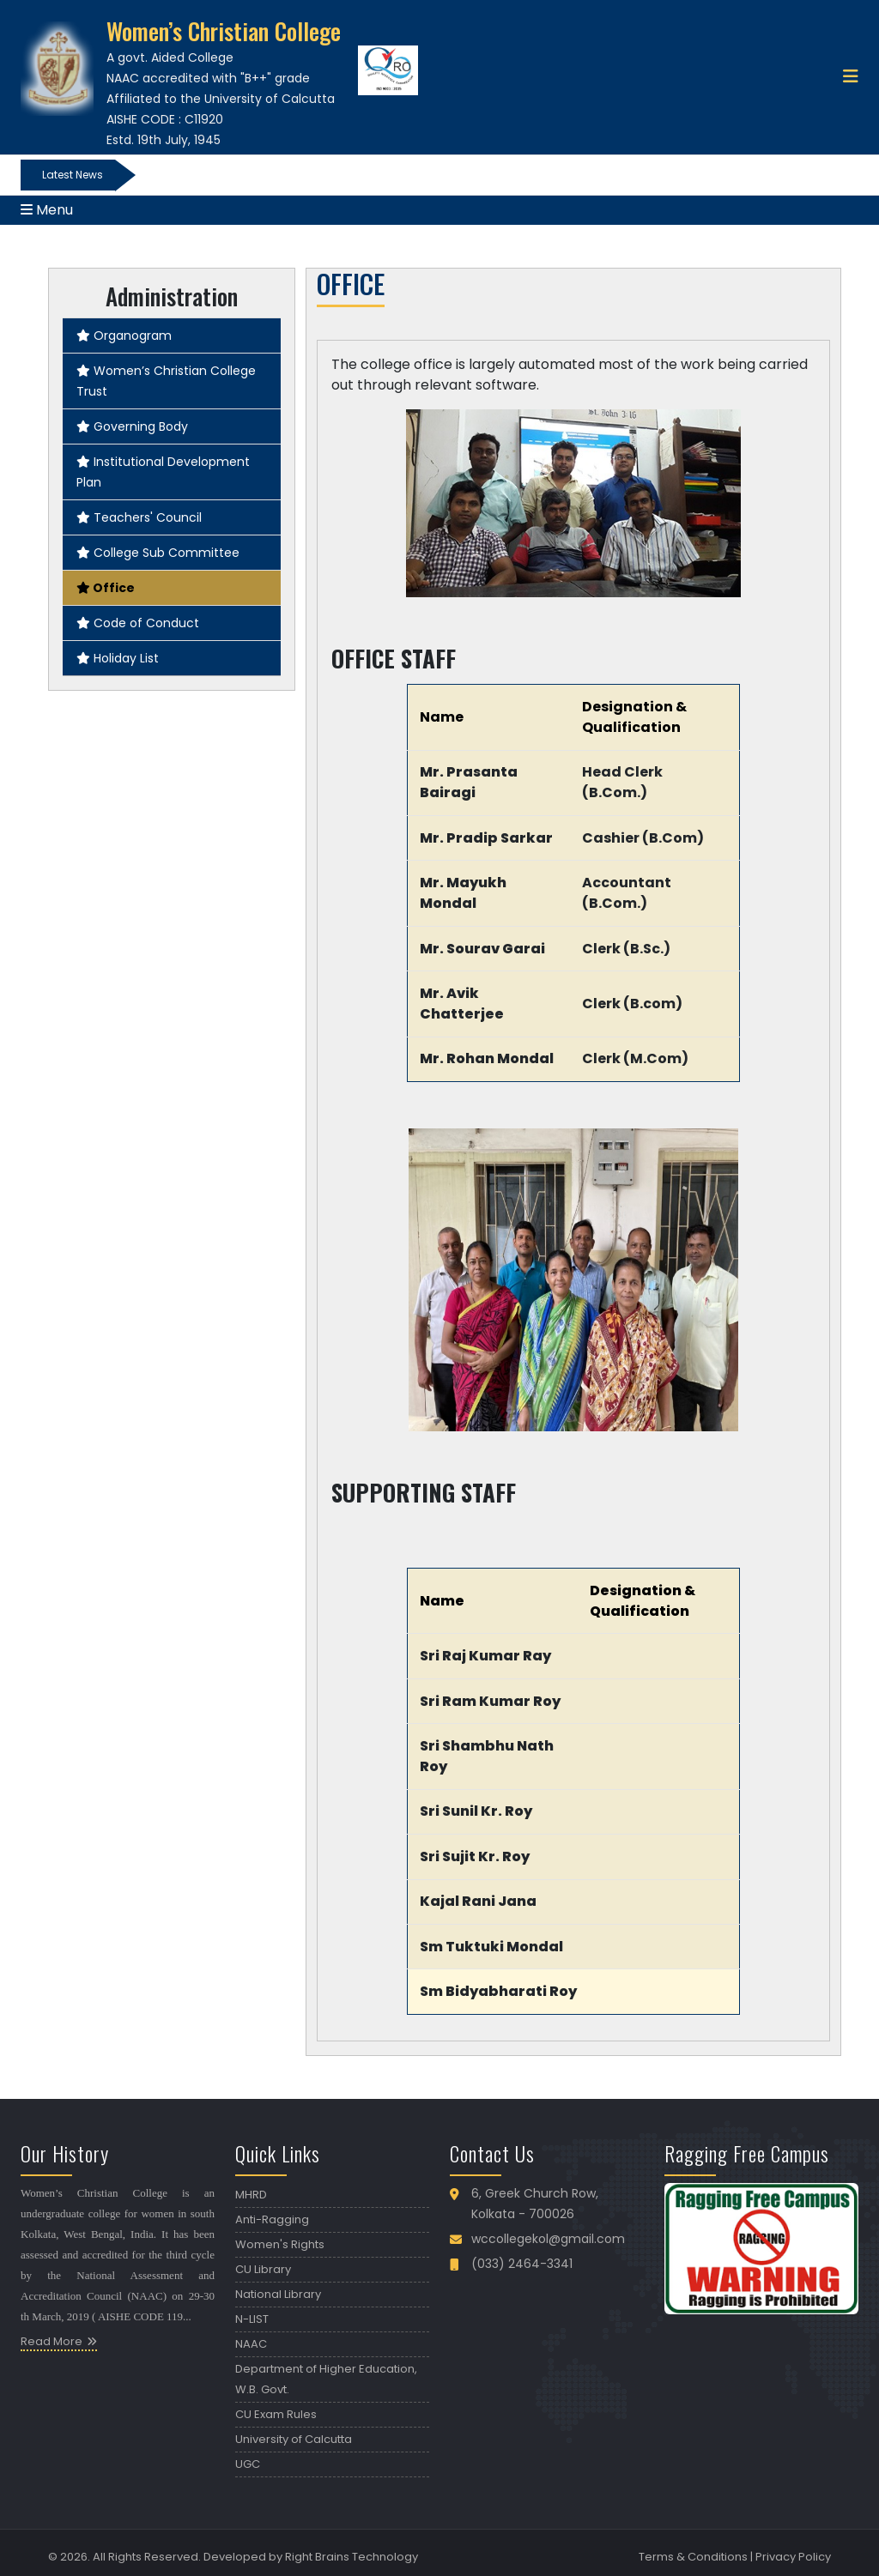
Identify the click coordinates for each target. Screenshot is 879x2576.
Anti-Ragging (272, 2219)
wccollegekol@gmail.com (548, 2238)
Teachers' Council (139, 517)
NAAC (251, 2344)
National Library (278, 2294)
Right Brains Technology (351, 2557)
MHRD (251, 2194)
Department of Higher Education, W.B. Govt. (326, 2379)
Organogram (124, 335)
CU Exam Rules (276, 2414)
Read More (51, 2341)
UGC (247, 2464)
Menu (47, 210)
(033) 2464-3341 (522, 2263)
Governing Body (132, 426)
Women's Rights (279, 2244)
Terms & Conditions (693, 2557)
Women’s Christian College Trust (166, 381)
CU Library (263, 2269)
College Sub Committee (157, 552)
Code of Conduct (137, 623)
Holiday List (117, 658)
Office (105, 587)
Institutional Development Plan (163, 472)
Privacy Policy (793, 2557)
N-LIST (252, 2319)
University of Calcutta (293, 2439)
